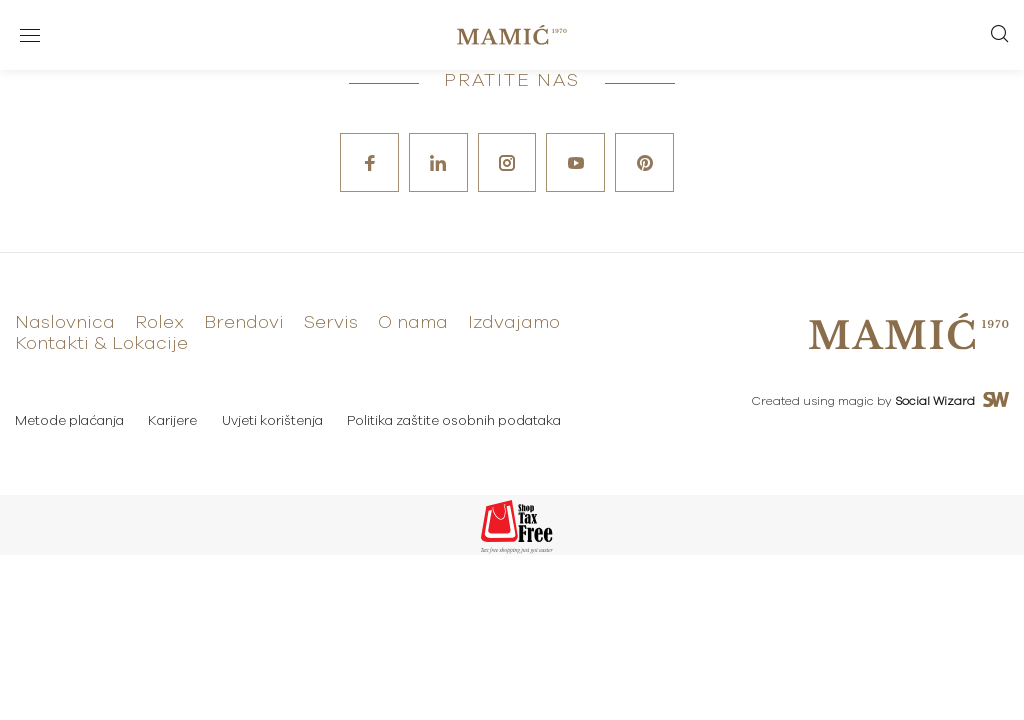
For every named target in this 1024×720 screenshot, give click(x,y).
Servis (331, 324)
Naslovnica (65, 324)
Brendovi (244, 324)
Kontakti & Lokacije (101, 345)
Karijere (173, 422)
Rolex (159, 324)
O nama (413, 324)
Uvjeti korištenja (273, 422)
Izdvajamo (514, 324)
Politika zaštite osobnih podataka (456, 422)
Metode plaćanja (69, 422)
